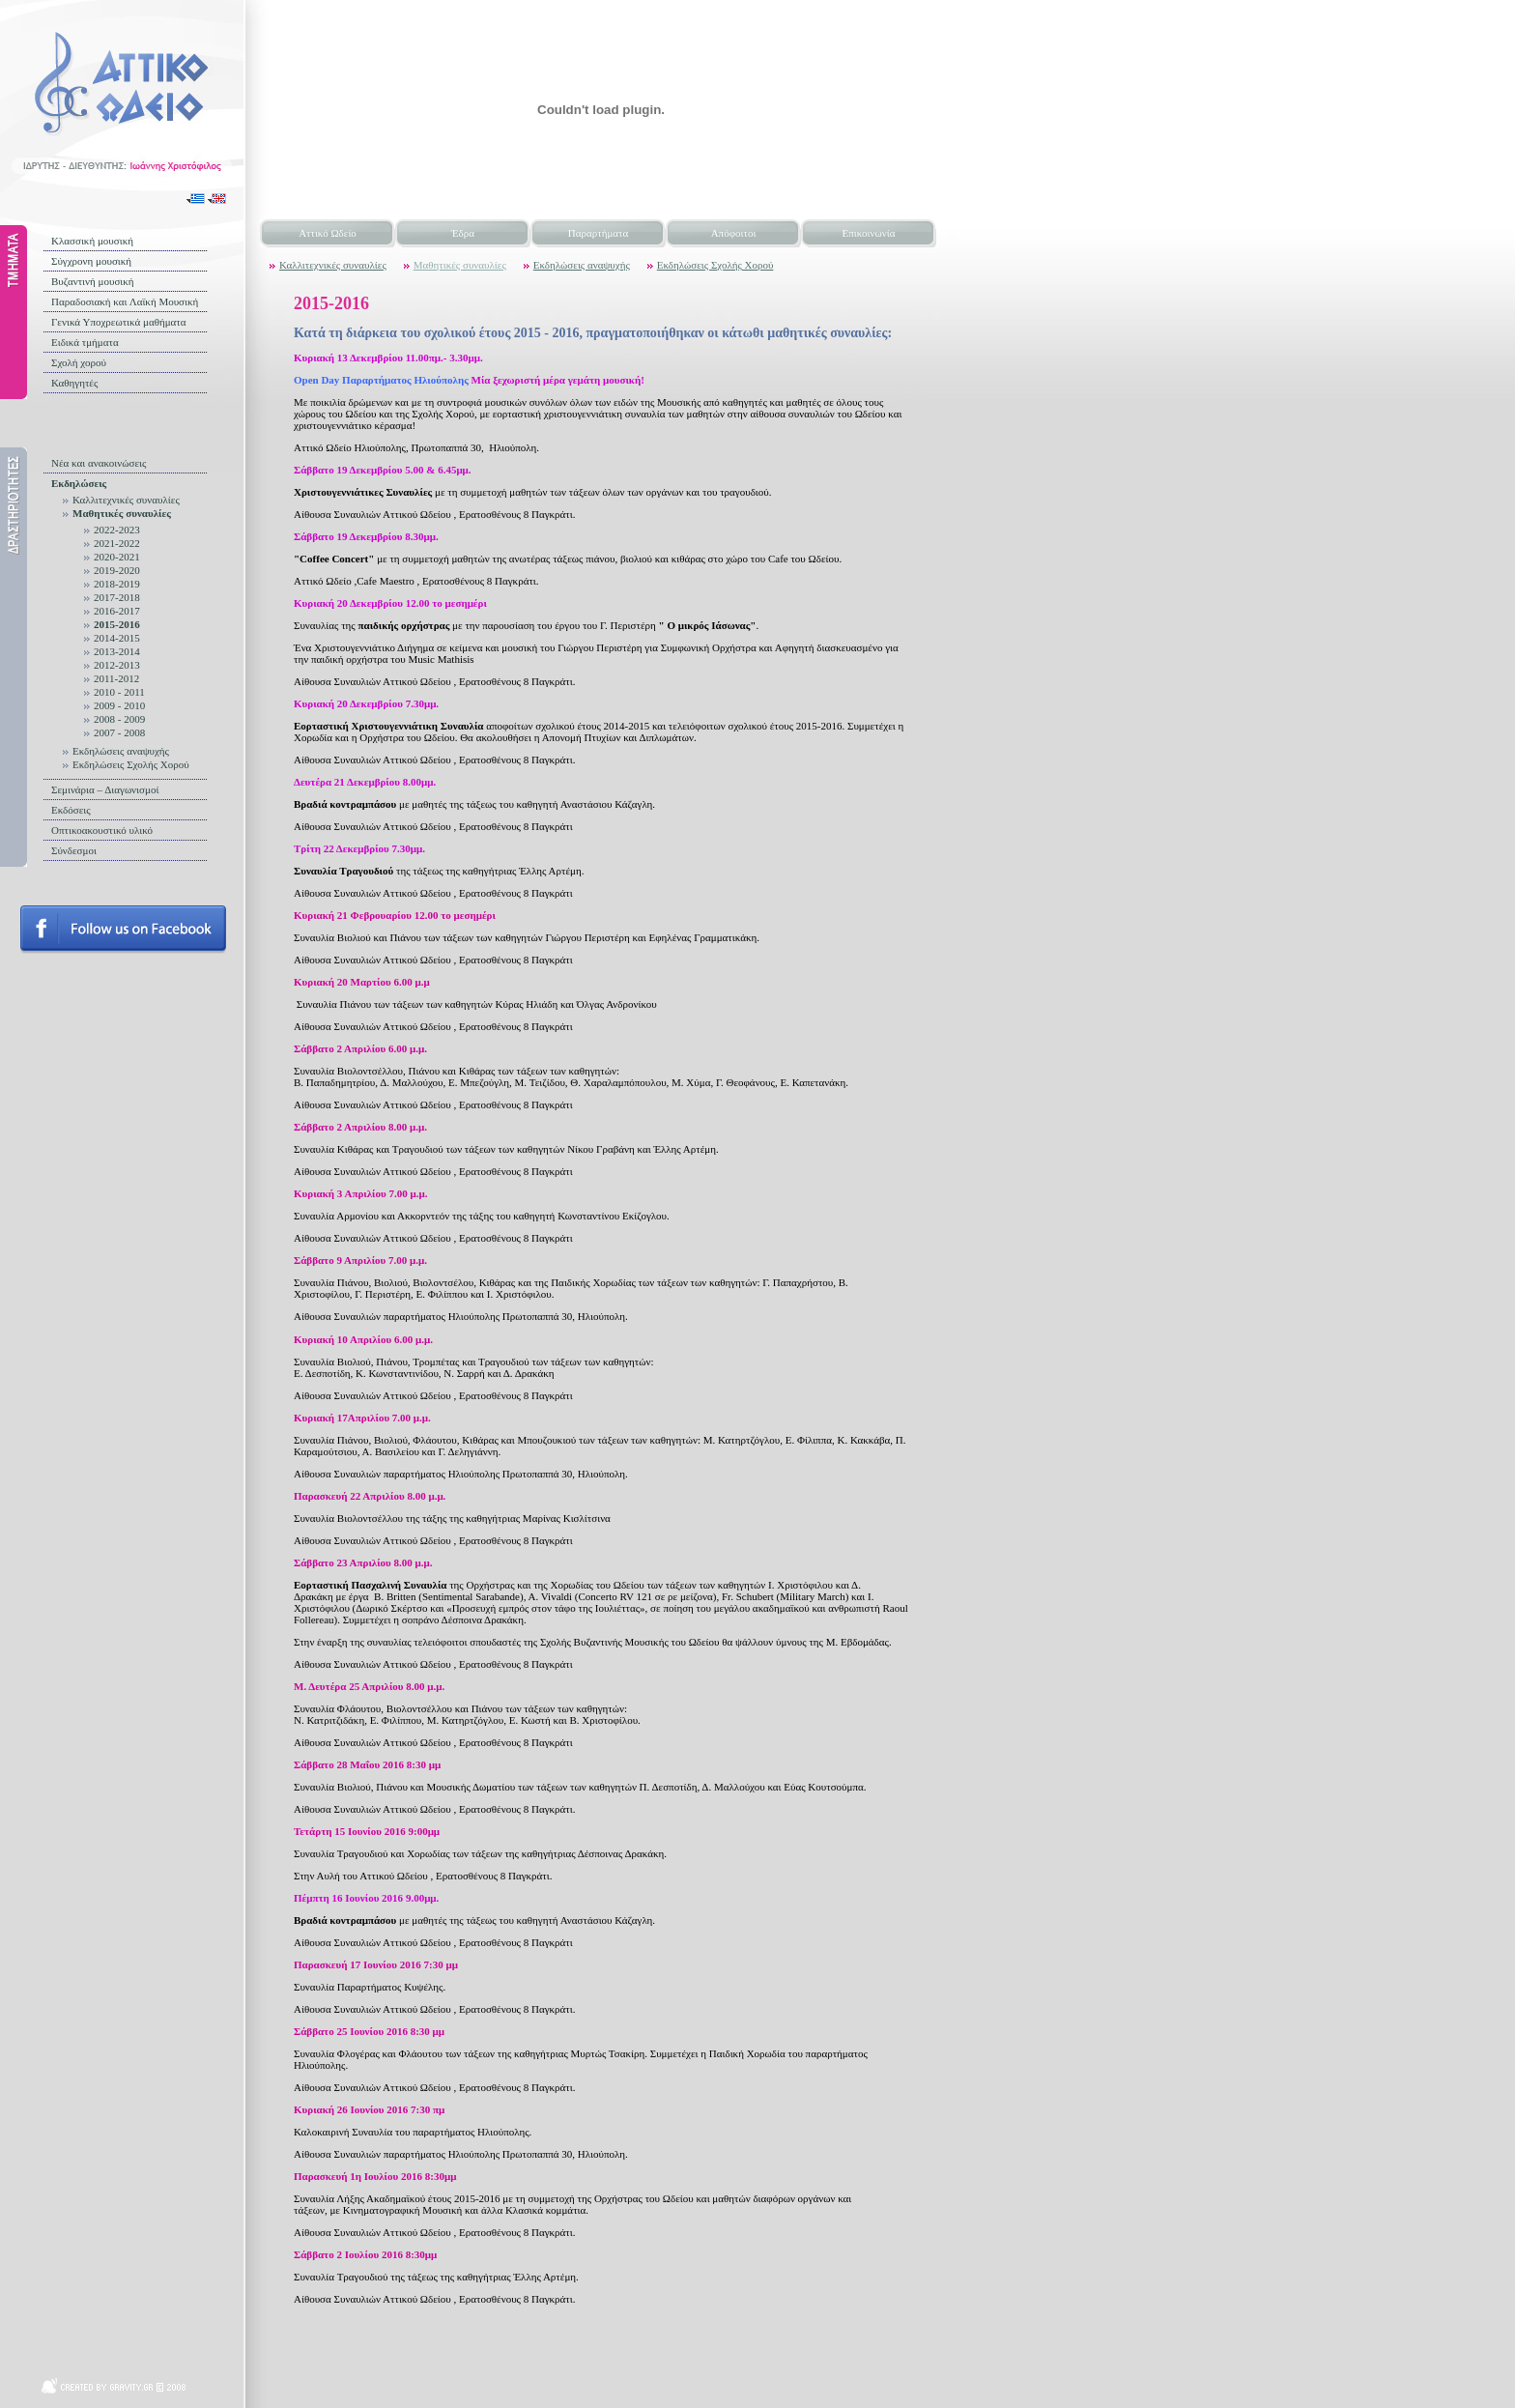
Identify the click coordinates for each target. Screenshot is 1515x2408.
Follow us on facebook (123, 929)
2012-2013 (117, 665)
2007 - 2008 (119, 732)
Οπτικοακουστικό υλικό (102, 830)
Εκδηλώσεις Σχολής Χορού (130, 764)
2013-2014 (117, 651)
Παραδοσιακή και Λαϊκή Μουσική (124, 301)
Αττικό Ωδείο (328, 233)
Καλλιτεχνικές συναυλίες (126, 499)
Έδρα (462, 233)
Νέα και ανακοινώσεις (98, 463)
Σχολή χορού (78, 362)
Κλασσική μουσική (92, 240)
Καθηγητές (74, 382)
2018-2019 (117, 583)
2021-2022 (117, 543)
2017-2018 (117, 597)
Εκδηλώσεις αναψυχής (120, 751)
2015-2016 (117, 624)
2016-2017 (117, 610)
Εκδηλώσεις (78, 483)
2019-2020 (117, 570)
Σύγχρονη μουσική (91, 261)
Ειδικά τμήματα (85, 342)
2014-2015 (117, 638)
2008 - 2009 (119, 719)
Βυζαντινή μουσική (92, 281)
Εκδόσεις (71, 810)
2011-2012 (116, 678)
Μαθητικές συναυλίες (121, 513)
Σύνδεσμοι (74, 850)
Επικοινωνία (869, 233)
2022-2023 (117, 529)
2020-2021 (117, 556)
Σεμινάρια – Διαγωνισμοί (104, 789)
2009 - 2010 (119, 705)
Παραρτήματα (598, 233)
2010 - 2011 (119, 692)
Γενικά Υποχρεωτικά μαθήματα (118, 322)
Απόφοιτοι (734, 233)
